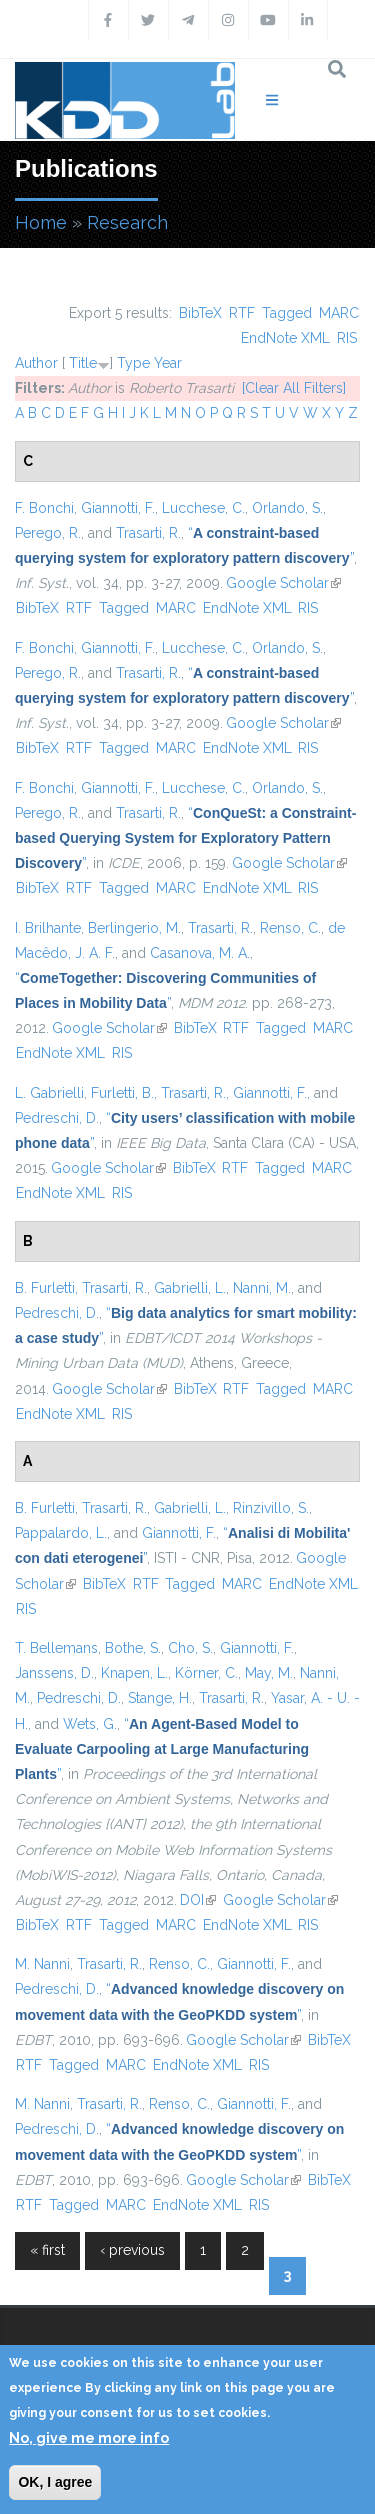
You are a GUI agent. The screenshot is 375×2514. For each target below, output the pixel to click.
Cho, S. (190, 1648)
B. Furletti (45, 1288)
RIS (347, 338)
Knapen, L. (134, 1673)
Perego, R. (48, 533)
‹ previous (132, 2250)
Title (83, 363)
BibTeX (200, 313)
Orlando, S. (287, 508)
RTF (242, 313)
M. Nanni (42, 1964)
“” (185, 838)
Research (127, 222)
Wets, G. (90, 1724)
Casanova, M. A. (200, 953)
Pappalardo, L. (61, 1533)
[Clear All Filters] (294, 388)
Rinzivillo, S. (271, 1508)
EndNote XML (285, 338)
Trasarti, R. (148, 533)
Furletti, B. (122, 1093)
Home (41, 222)
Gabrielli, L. (190, 1288)
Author (36, 363)
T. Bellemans (56, 1648)
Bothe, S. (133, 1648)
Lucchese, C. (203, 508)
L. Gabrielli (49, 1093)
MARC (339, 313)
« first (47, 2250)
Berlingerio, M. (134, 928)
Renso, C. (290, 928)
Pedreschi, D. (57, 1118)
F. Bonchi (44, 508)
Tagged (287, 313)
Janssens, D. (54, 1673)
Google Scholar (283, 583)
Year (168, 363)
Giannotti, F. (118, 508)
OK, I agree (55, 2482)
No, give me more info (89, 2438)
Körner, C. (206, 1673)
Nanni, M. (262, 1288)
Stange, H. (160, 1698)
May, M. (269, 1673)
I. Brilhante (48, 928)
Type (133, 363)
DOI (198, 1900)
